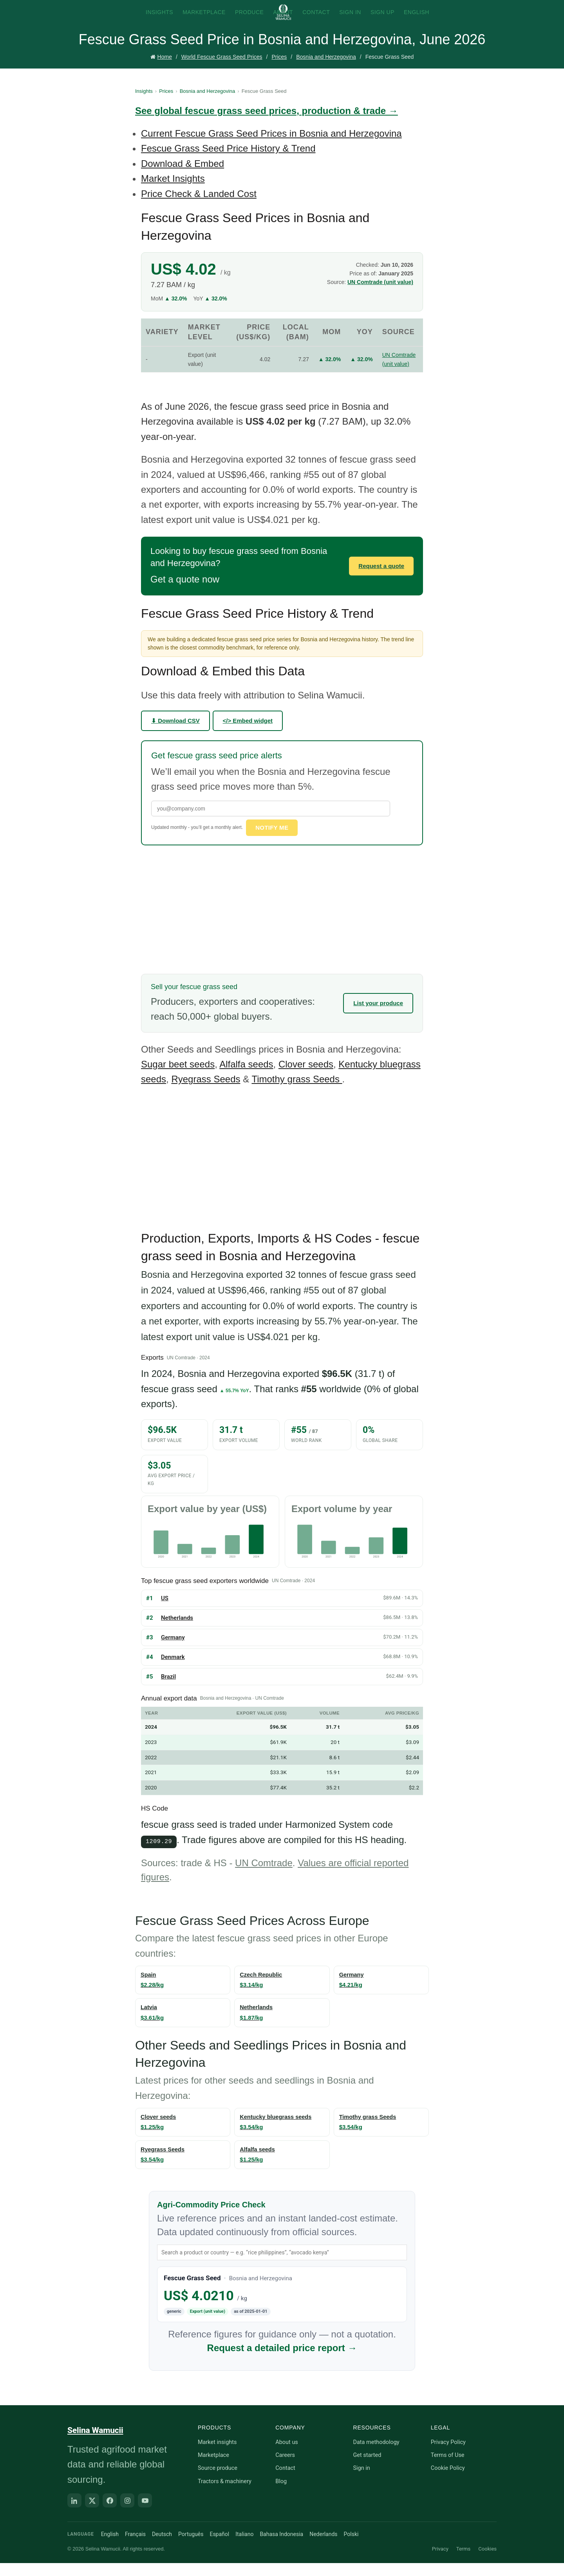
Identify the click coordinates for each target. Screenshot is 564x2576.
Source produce (217, 2481)
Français (135, 2547)
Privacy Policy (448, 2454)
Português (190, 2547)
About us (286, 2454)
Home (164, 71)
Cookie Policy (448, 2481)
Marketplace (204, 19)
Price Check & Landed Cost (199, 207)
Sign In (350, 19)
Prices (279, 71)
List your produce (378, 1016)
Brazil (168, 1689)
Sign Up (382, 19)
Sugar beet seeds (178, 1077)
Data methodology (376, 2454)
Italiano (244, 2547)
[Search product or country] (282, 2265)
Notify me (271, 841)
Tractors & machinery (224, 2494)
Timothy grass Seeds (296, 1092)
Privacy (440, 2561)
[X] (92, 2513)
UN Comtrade (264, 1875)
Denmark (173, 1669)
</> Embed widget (248, 734)
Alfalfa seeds (246, 1077)
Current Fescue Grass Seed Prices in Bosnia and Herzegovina (271, 146)
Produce (249, 19)
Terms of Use (448, 2468)
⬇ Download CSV (175, 734)
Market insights (217, 2454)
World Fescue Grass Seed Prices (221, 71)
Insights (159, 19)
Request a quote (381, 579)
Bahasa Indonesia (281, 2547)
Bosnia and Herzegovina (326, 71)
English (416, 19)
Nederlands (323, 2547)
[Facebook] (110, 2513)
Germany (173, 1650)
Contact (316, 19)
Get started (367, 2468)
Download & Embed (182, 177)
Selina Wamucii (95, 2443)
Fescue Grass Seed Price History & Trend (228, 161)
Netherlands (177, 1630)
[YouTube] (145, 2513)
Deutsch (162, 2547)
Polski (351, 2547)
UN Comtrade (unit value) (380, 295)
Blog (281, 2494)
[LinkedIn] (74, 2513)
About (283, 19)
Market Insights (173, 191)
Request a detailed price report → (282, 2360)
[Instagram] (127, 2513)
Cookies (487, 2561)
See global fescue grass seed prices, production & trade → (266, 124)
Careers (285, 2468)
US (164, 1611)
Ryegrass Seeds (205, 1092)
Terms (463, 2561)
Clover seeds (305, 1077)
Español (219, 2547)
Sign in (361, 2481)
